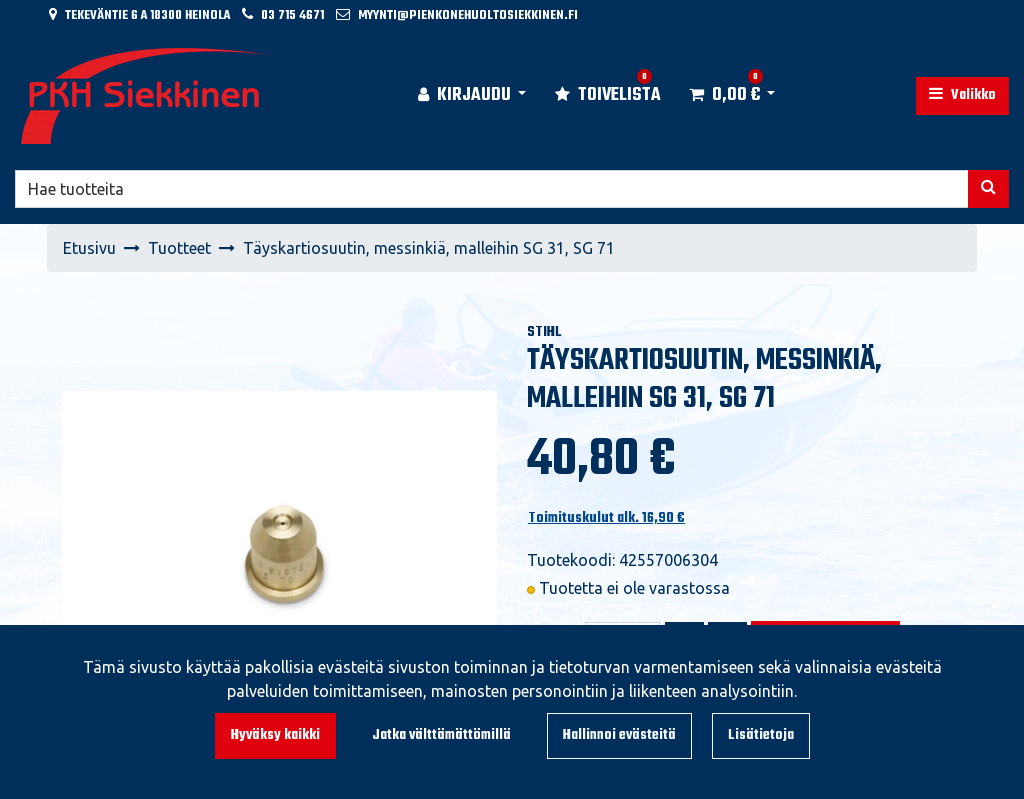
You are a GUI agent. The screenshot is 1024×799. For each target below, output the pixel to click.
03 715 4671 (292, 15)
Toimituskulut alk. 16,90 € (606, 518)
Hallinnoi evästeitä (619, 735)
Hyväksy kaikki (275, 735)
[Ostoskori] (724, 96)
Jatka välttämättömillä (441, 735)
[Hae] (492, 189)
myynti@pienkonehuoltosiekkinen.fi (468, 15)
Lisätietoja (761, 735)
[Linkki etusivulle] (146, 96)
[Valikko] (962, 96)
